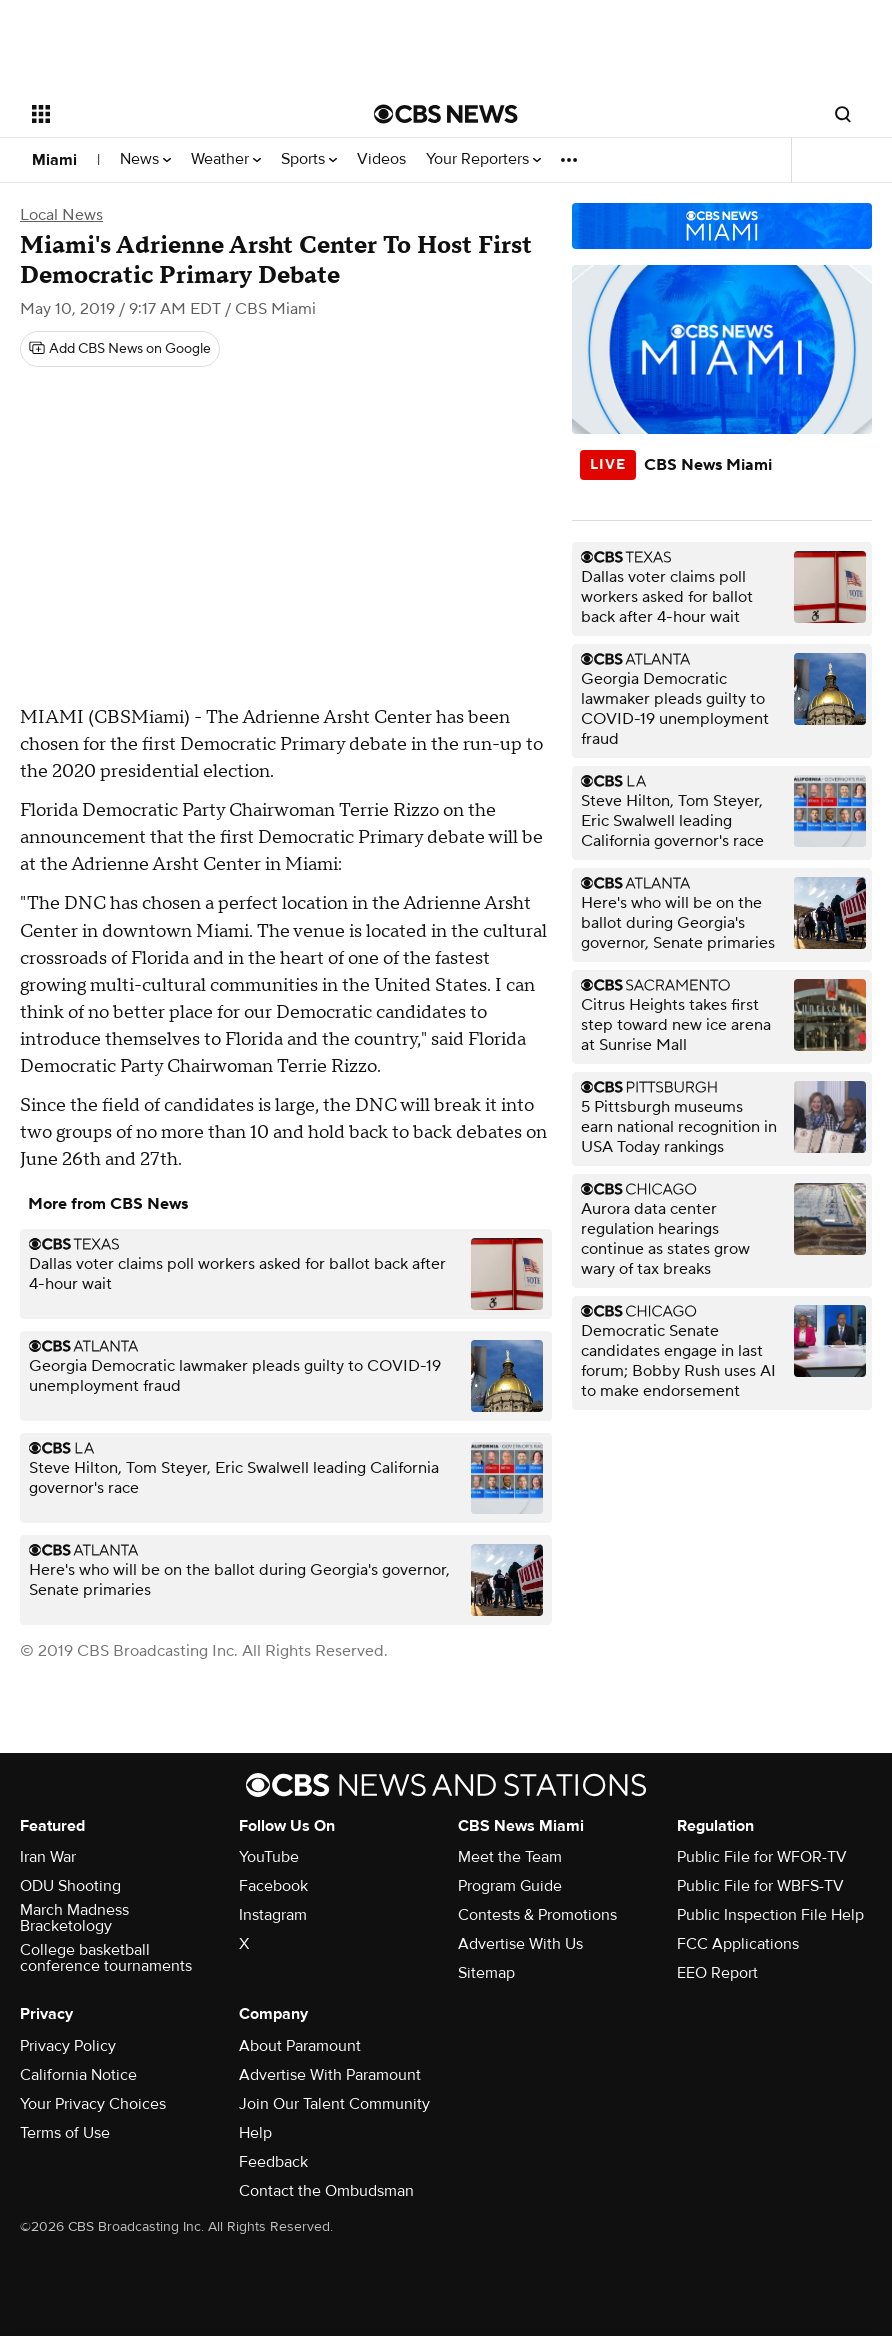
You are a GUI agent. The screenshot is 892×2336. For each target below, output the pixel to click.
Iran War (48, 1857)
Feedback (273, 2162)
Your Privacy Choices (93, 2104)
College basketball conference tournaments (106, 1958)
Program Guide (510, 1886)
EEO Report (717, 1973)
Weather (226, 159)
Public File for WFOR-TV (762, 1857)
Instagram (273, 1915)
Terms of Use (65, 2133)
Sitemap (486, 1973)
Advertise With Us (520, 1944)
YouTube (269, 1857)
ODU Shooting (70, 1886)
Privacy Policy (68, 2046)
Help (255, 2133)
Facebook (273, 1886)
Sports (309, 159)
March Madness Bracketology (74, 1918)
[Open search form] (843, 114)
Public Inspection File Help (770, 1915)
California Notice (78, 2075)
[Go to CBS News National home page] (446, 114)
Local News (61, 215)
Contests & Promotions (537, 1915)
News (145, 159)
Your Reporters (483, 159)
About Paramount (300, 2046)
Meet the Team (510, 1857)
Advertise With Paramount (330, 2075)
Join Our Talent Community (334, 2104)
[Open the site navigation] (170, 114)
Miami (54, 160)
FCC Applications (738, 1944)
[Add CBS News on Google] (120, 349)
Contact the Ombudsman (326, 2191)
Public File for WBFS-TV (760, 1886)
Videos (381, 159)
